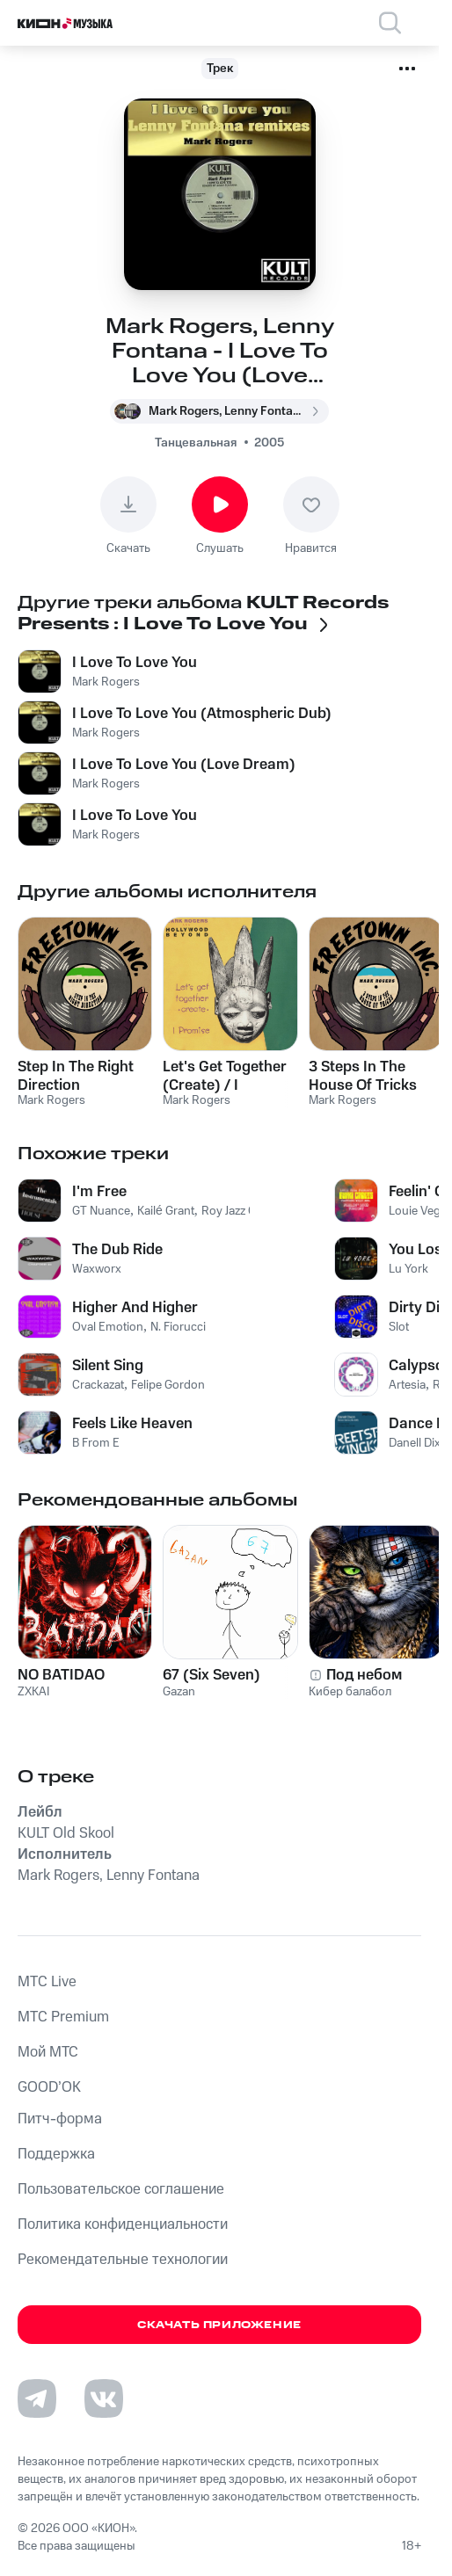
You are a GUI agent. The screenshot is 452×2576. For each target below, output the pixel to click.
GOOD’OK (49, 2087)
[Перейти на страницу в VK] (103, 2398)
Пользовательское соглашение (121, 2189)
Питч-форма (60, 2119)
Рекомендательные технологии (123, 2259)
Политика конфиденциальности (123, 2224)
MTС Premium (63, 2017)
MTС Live (47, 1981)
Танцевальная (196, 443)
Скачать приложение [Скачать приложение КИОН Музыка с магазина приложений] (219, 2325)
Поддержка (56, 2154)
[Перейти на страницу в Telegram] (37, 2398)
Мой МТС (48, 2052)
